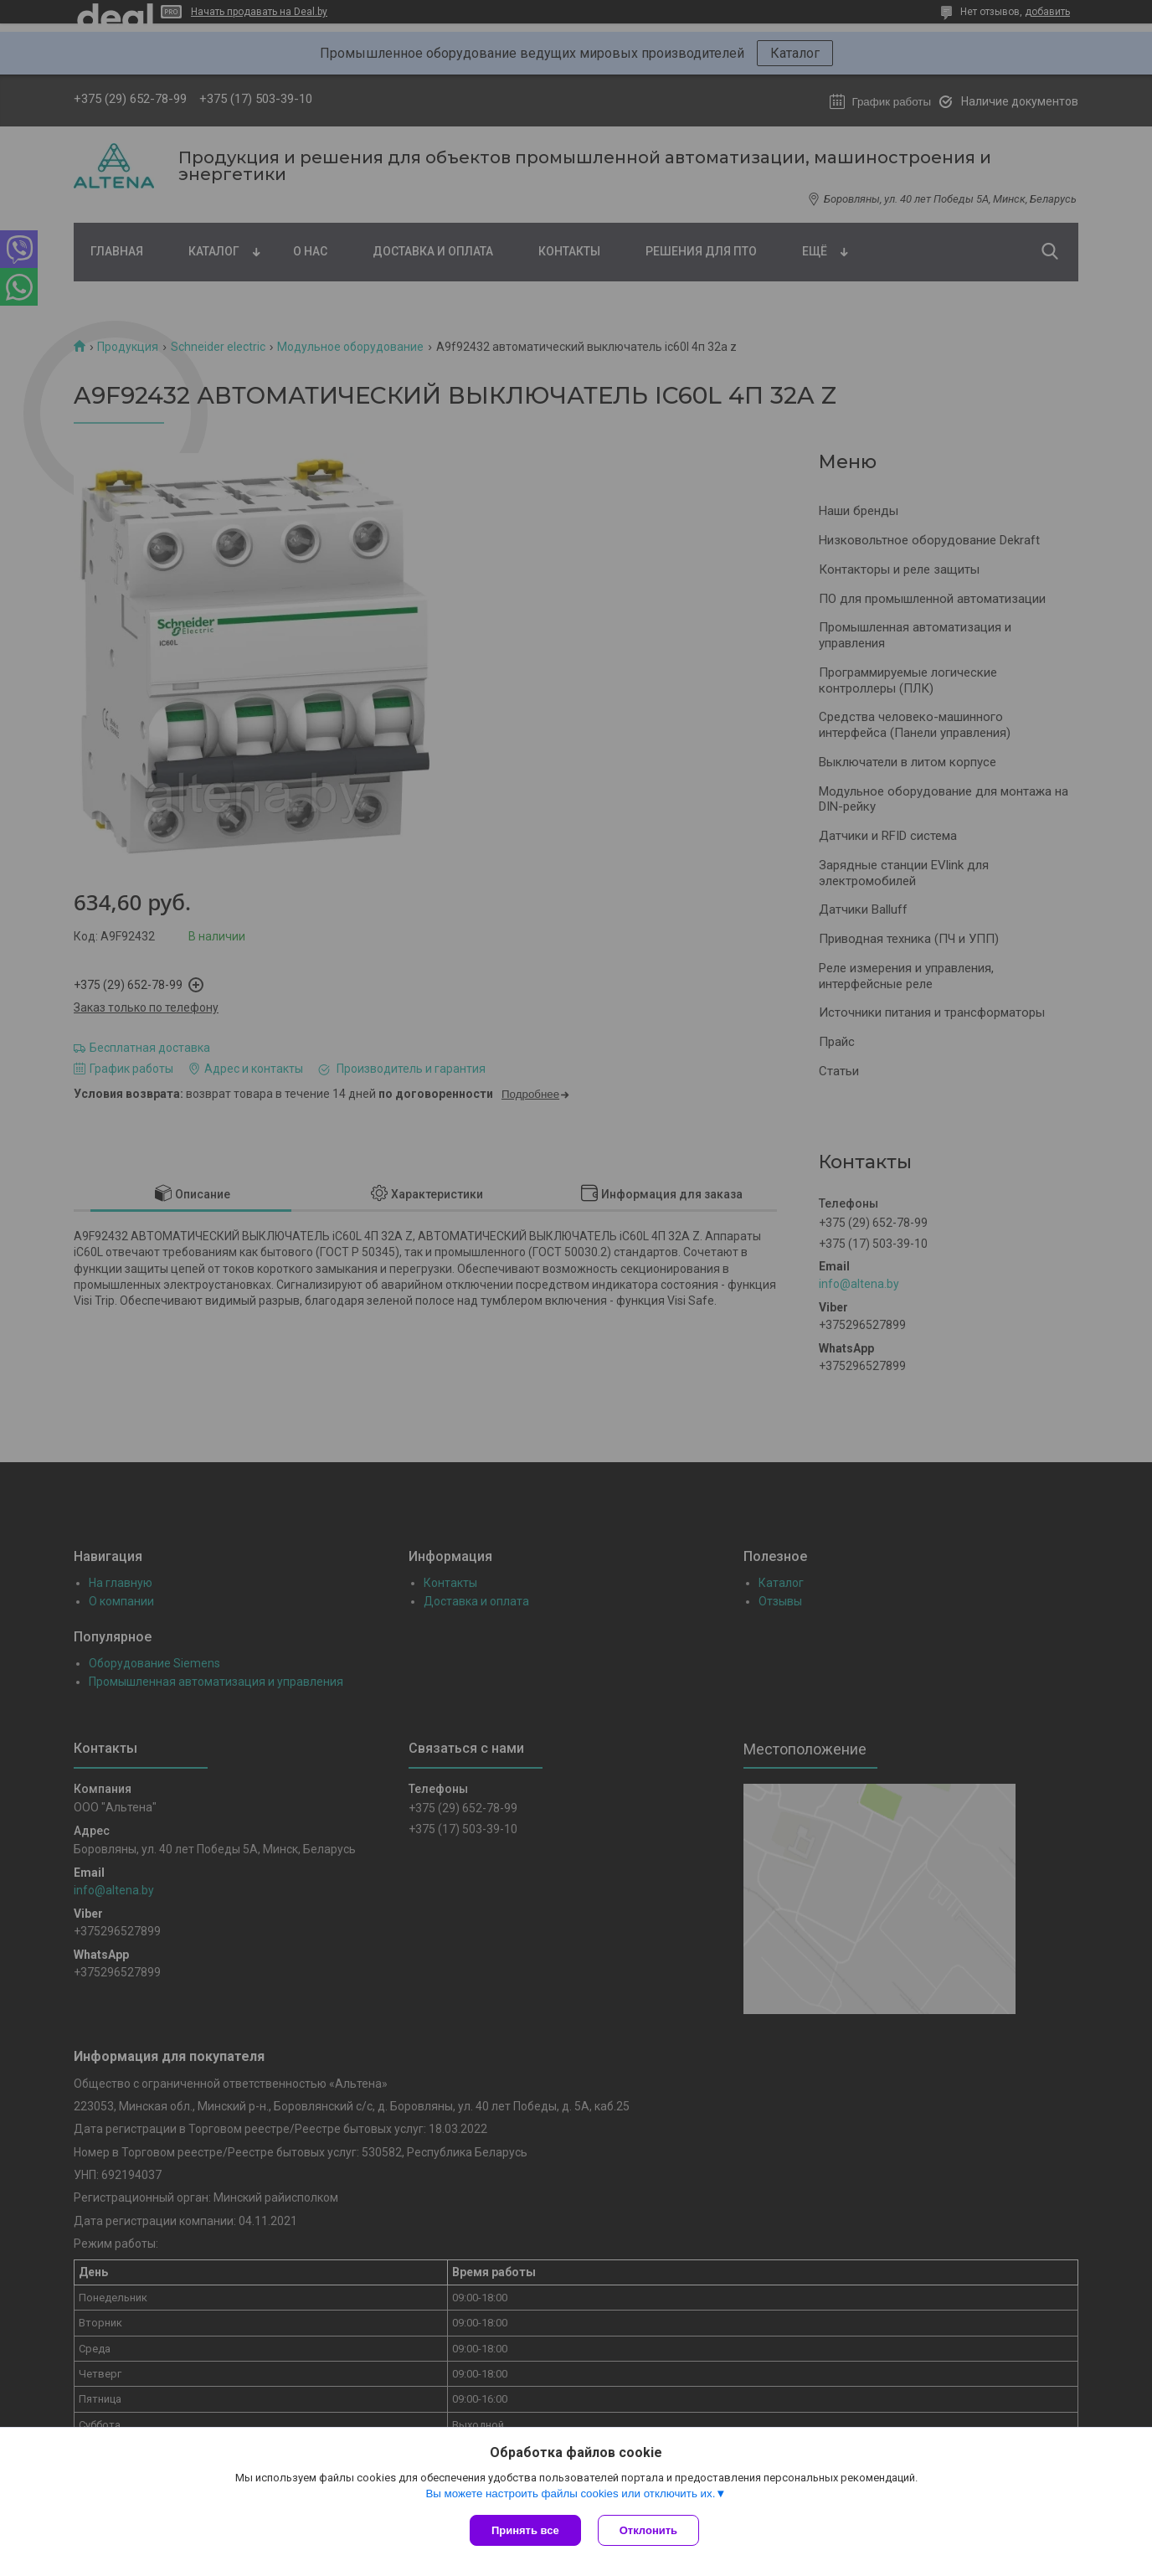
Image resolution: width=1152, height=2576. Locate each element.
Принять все (525, 2530)
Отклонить (648, 2530)
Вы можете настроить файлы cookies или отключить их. (570, 2493)
